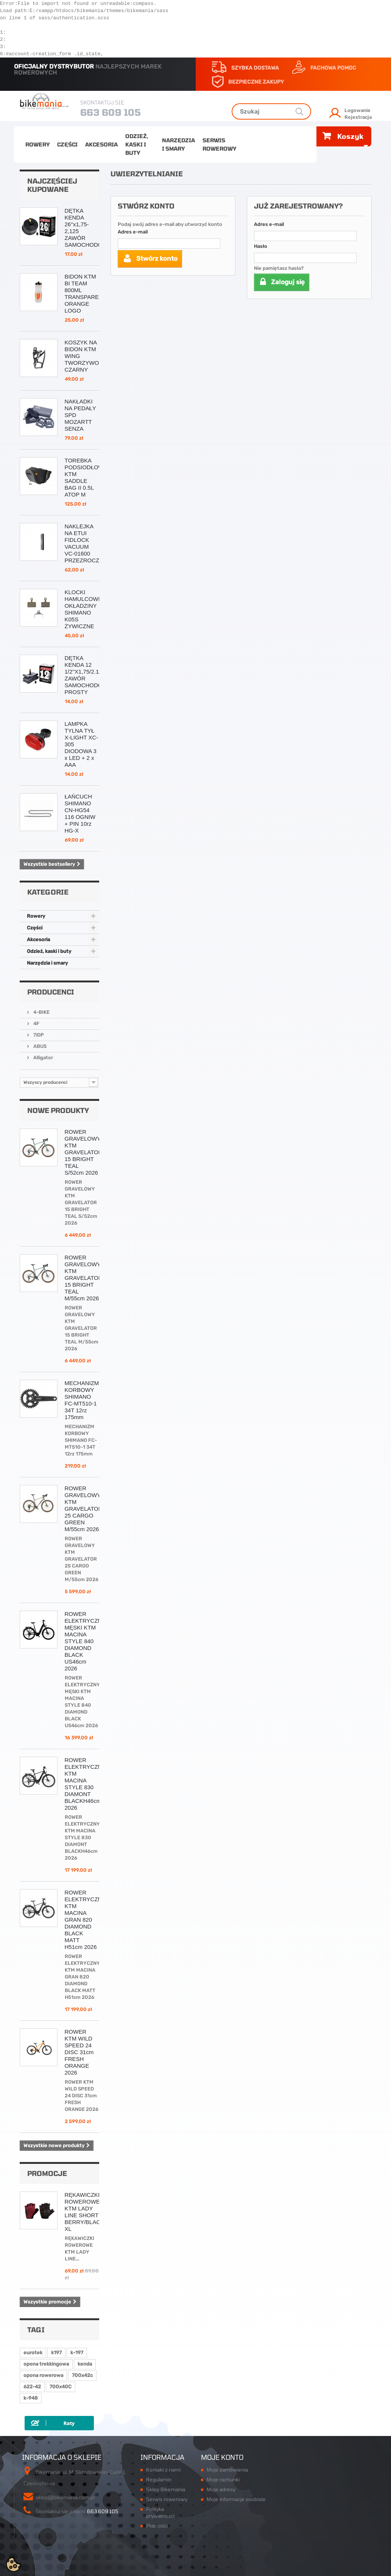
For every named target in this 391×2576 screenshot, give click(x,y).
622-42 (32, 2386)
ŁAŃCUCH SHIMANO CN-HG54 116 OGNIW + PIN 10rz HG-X (80, 813)
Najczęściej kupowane (52, 185)
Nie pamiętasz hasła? (279, 268)
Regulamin (158, 2479)
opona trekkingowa (46, 2364)
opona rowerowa (43, 2375)
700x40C (61, 2386)
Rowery (37, 144)
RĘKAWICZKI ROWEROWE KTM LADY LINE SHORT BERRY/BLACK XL (84, 2212)
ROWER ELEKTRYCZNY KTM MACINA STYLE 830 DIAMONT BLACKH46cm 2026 (85, 1784)
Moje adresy (221, 2489)
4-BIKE (41, 1012)
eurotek (32, 2352)
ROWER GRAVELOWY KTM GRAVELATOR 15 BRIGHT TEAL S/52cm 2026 (84, 1152)
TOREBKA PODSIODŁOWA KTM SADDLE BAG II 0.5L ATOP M (86, 477)
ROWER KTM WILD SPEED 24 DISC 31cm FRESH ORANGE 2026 (79, 2052)
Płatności (157, 2526)
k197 (56, 2352)
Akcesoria (101, 144)
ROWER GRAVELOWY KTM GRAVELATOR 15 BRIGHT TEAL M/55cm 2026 (84, 1277)
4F (35, 1023)
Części (67, 144)
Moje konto (222, 2457)
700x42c (82, 2375)
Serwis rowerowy (219, 144)
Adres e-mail (133, 232)
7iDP (38, 1035)
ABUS (39, 1046)
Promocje (47, 2173)
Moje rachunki (223, 2479)
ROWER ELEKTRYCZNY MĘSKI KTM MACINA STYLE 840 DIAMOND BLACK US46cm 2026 (85, 1641)
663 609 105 (110, 112)
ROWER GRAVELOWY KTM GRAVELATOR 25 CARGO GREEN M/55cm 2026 (84, 1508)
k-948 (30, 2398)
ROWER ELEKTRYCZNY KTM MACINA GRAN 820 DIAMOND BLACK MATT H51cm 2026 (85, 1919)
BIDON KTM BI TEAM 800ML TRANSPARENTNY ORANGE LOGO (89, 293)
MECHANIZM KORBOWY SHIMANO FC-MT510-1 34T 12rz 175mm (82, 1400)
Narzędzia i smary (178, 144)
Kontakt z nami (163, 2470)
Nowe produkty (58, 1110)
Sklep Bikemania (165, 2489)
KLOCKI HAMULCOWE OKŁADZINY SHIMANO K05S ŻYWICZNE (83, 609)
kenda (85, 2364)
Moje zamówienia (227, 2470)
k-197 (76, 2352)
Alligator (42, 1057)
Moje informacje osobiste (236, 2499)
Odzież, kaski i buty (136, 144)
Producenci (50, 992)
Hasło (260, 246)
